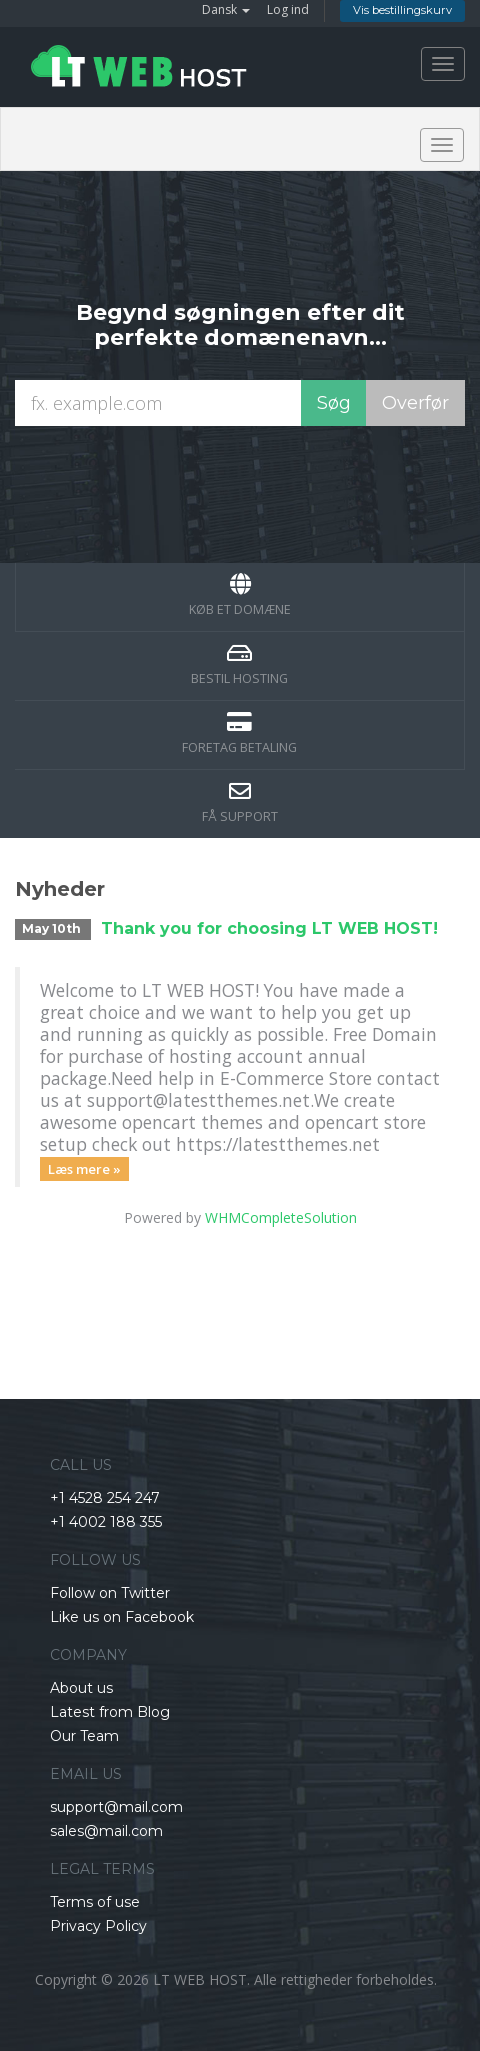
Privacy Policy (98, 1926)
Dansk (226, 9)
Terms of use (95, 1902)
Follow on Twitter (110, 1593)
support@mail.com (116, 1807)
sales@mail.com (106, 1831)
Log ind (288, 9)
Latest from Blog (110, 1712)
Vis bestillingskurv (402, 10)
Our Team (84, 1736)
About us (81, 1688)
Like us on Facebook (122, 1617)
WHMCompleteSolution (281, 1217)
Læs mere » (84, 1168)
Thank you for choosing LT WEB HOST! (269, 928)
